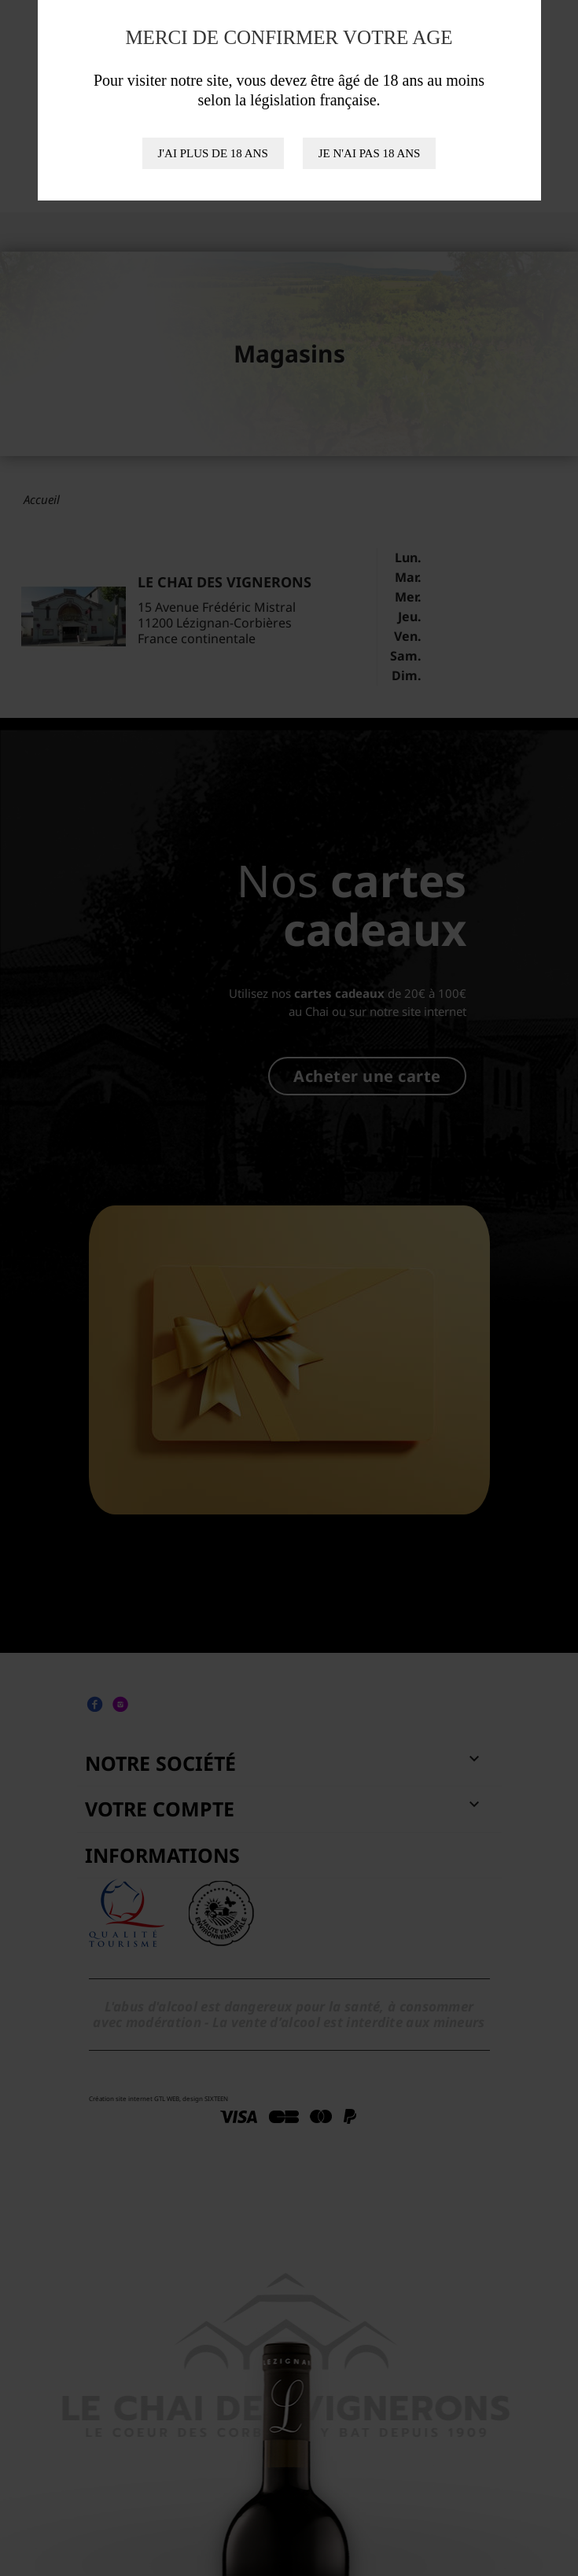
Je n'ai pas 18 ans (369, 153)
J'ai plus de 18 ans (213, 153)
